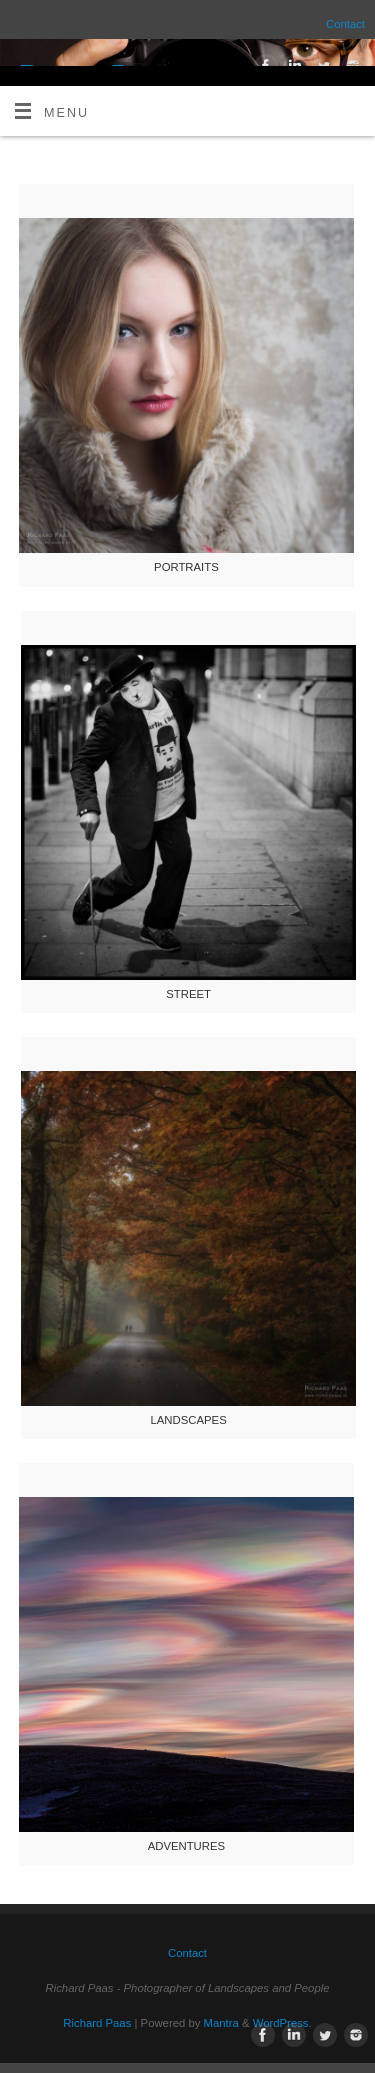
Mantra (221, 2023)
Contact (345, 24)
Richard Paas (97, 2023)
